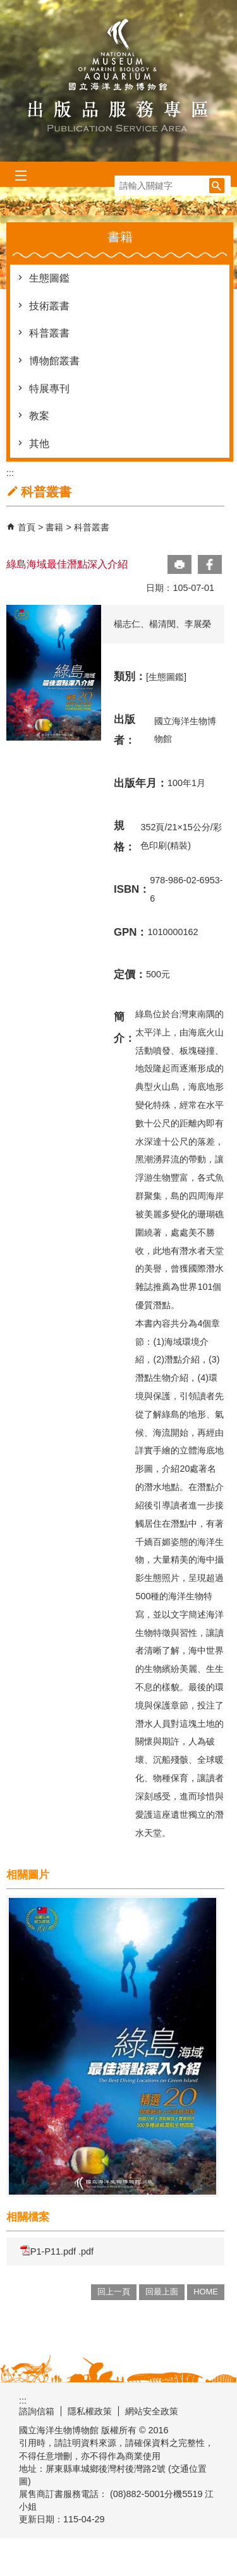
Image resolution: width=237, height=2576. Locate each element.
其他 (39, 443)
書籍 (56, 527)
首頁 (26, 527)
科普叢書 (49, 333)
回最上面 (161, 2291)
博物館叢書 (54, 360)
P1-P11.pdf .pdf (57, 2251)
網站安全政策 (151, 2411)
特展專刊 (49, 388)
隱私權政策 (90, 2411)
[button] (216, 185)
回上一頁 (113, 2291)
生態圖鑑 (49, 278)
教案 (39, 415)
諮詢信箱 (36, 2411)
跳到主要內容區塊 (6, 6)
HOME (205, 2291)
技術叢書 (49, 306)
